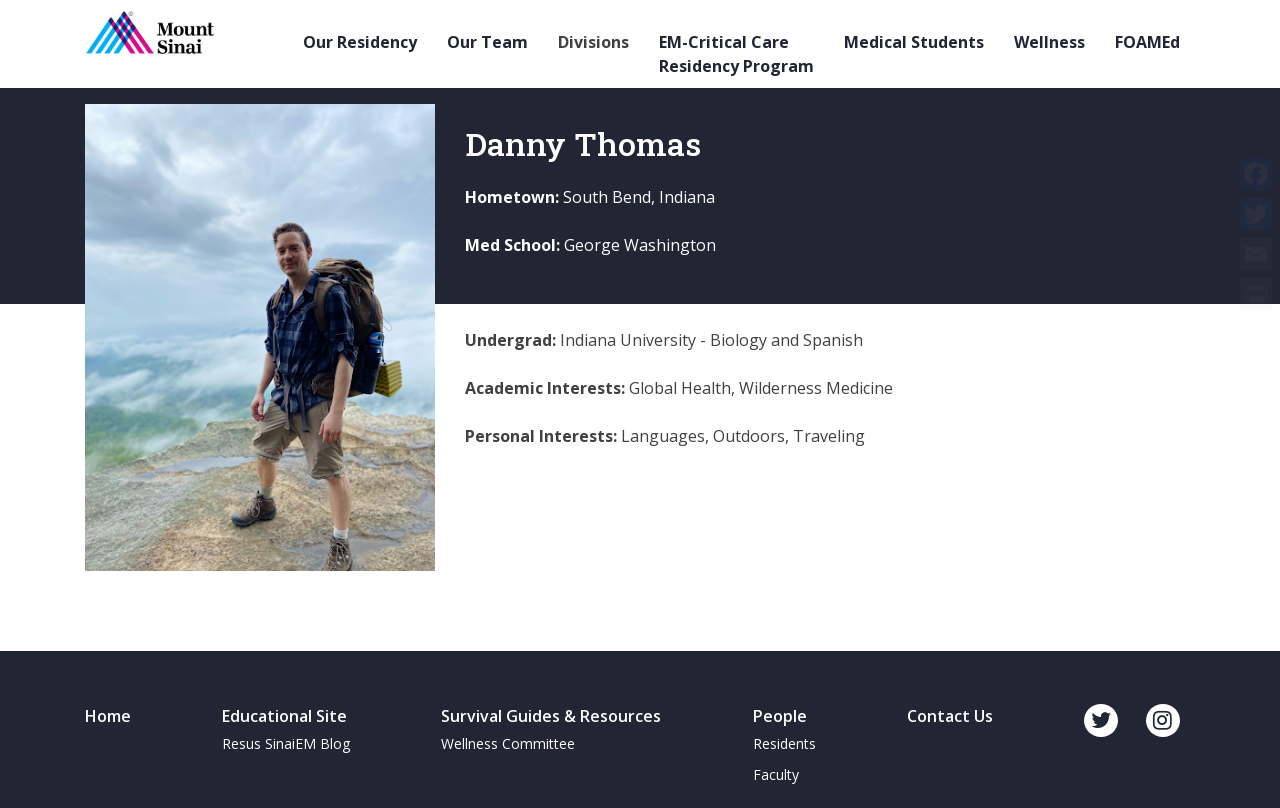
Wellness (1049, 42)
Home (108, 716)
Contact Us (950, 716)
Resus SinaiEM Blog (286, 743)
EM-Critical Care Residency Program (736, 54)
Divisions (593, 42)
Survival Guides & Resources (551, 716)
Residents (784, 743)
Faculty (776, 774)
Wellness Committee (508, 743)
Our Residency (360, 42)
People (780, 716)
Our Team (487, 42)
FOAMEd (1147, 42)
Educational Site (284, 716)
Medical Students (914, 42)
